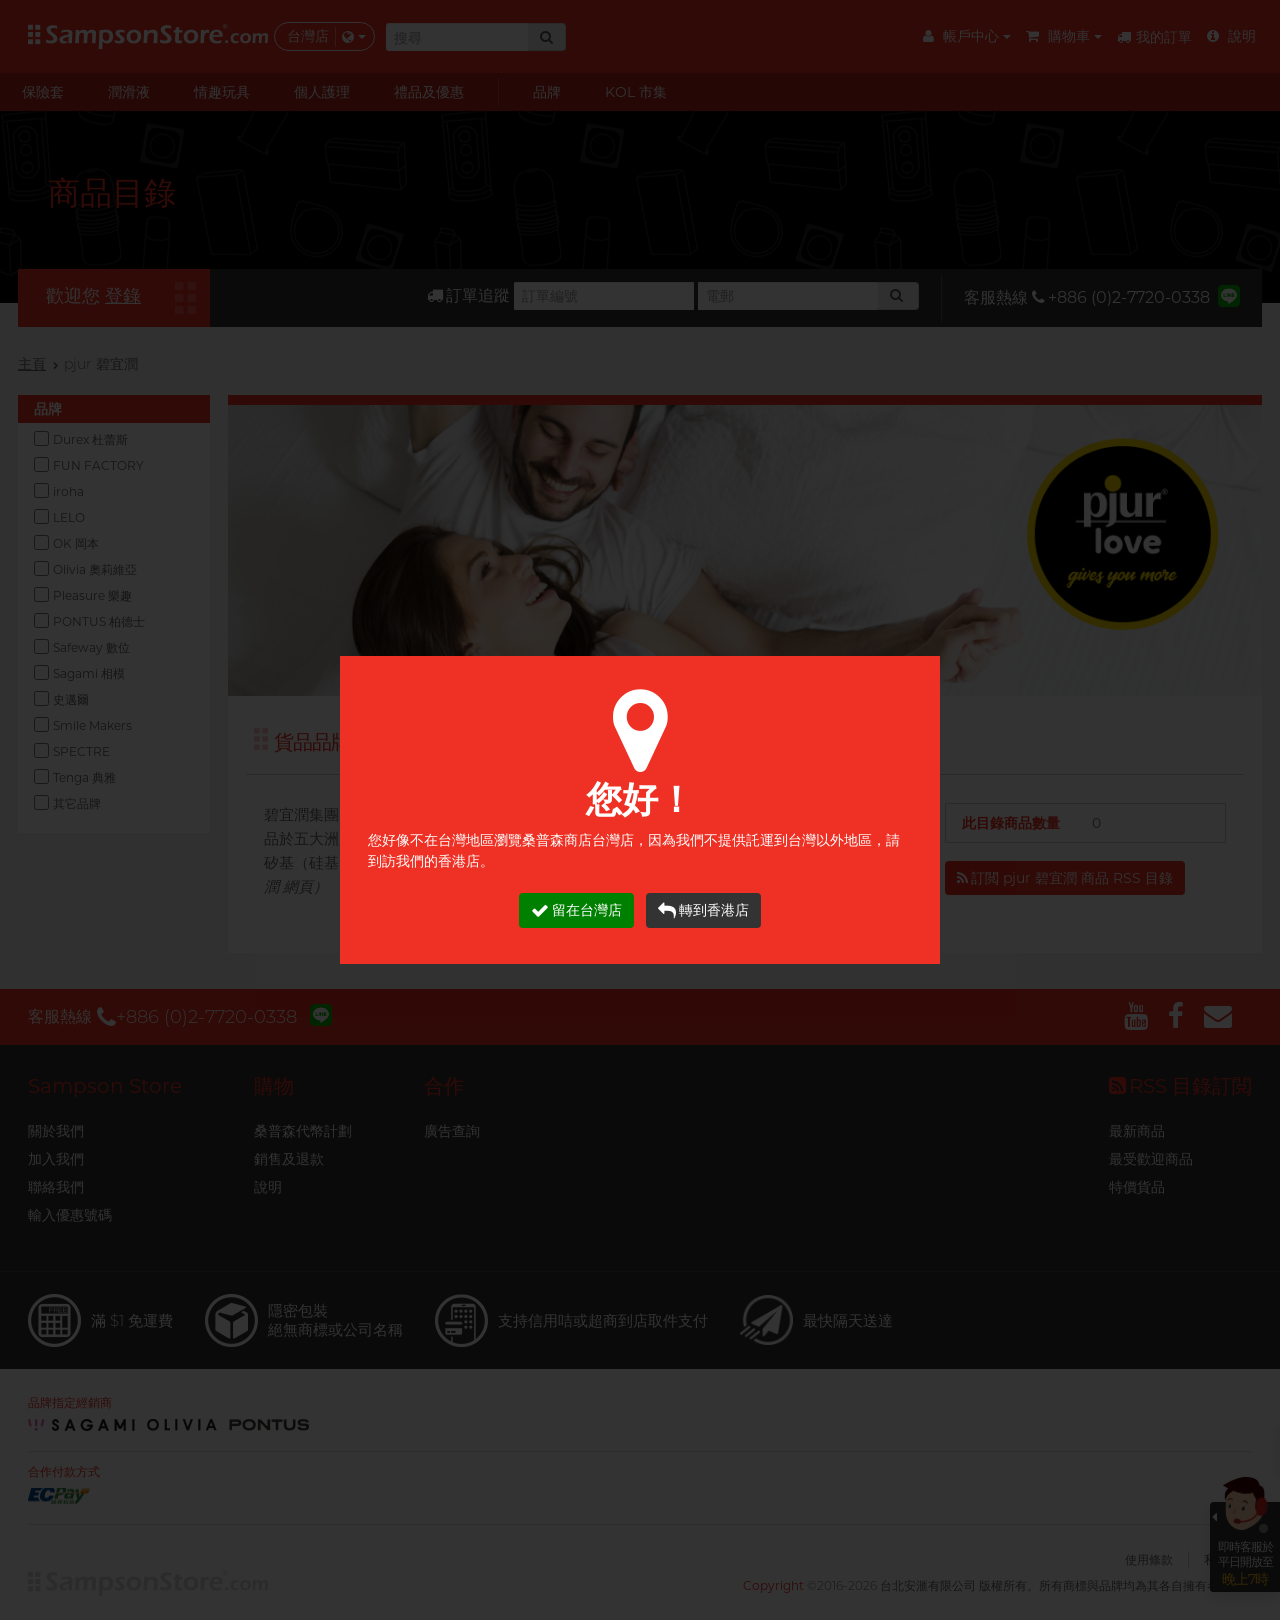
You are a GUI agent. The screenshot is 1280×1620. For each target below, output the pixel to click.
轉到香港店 (703, 910)
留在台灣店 (576, 910)
